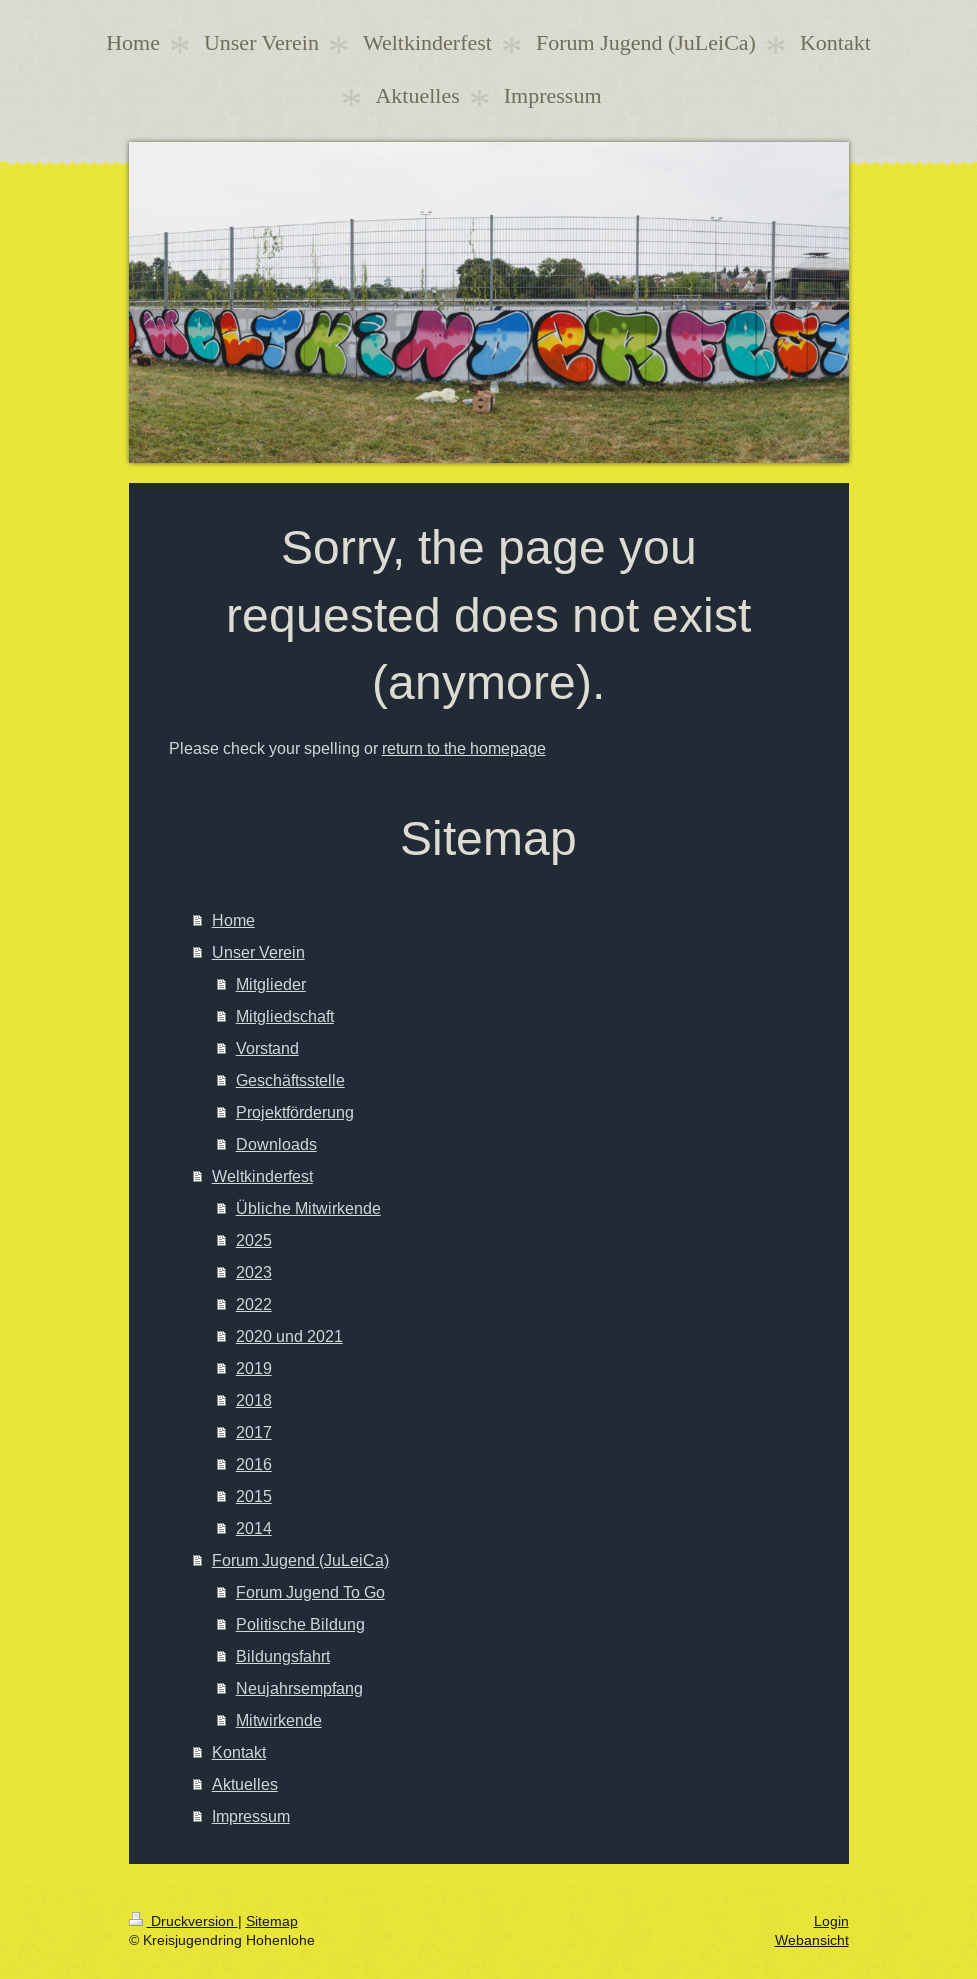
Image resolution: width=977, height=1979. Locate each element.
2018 (254, 1400)
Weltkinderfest (262, 1176)
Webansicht (812, 1940)
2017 (254, 1432)
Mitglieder (271, 984)
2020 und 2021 (289, 1336)
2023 (254, 1272)
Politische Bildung (300, 1624)
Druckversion (183, 1921)
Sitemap (272, 1921)
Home (233, 920)
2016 (254, 1464)
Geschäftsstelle (290, 1080)
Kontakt (239, 1752)
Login (831, 1921)
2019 (254, 1368)
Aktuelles (245, 1784)
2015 (254, 1496)
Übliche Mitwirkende (308, 1208)
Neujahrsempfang (299, 1688)
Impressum (251, 1816)
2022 (254, 1304)
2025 (254, 1240)
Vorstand (267, 1048)
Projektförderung (295, 1112)
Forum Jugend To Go (310, 1592)
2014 (254, 1528)
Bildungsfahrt (283, 1656)
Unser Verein (258, 952)
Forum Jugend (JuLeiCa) (300, 1560)
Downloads (276, 1144)
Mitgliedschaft (285, 1016)
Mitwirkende (279, 1720)
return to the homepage (464, 748)
